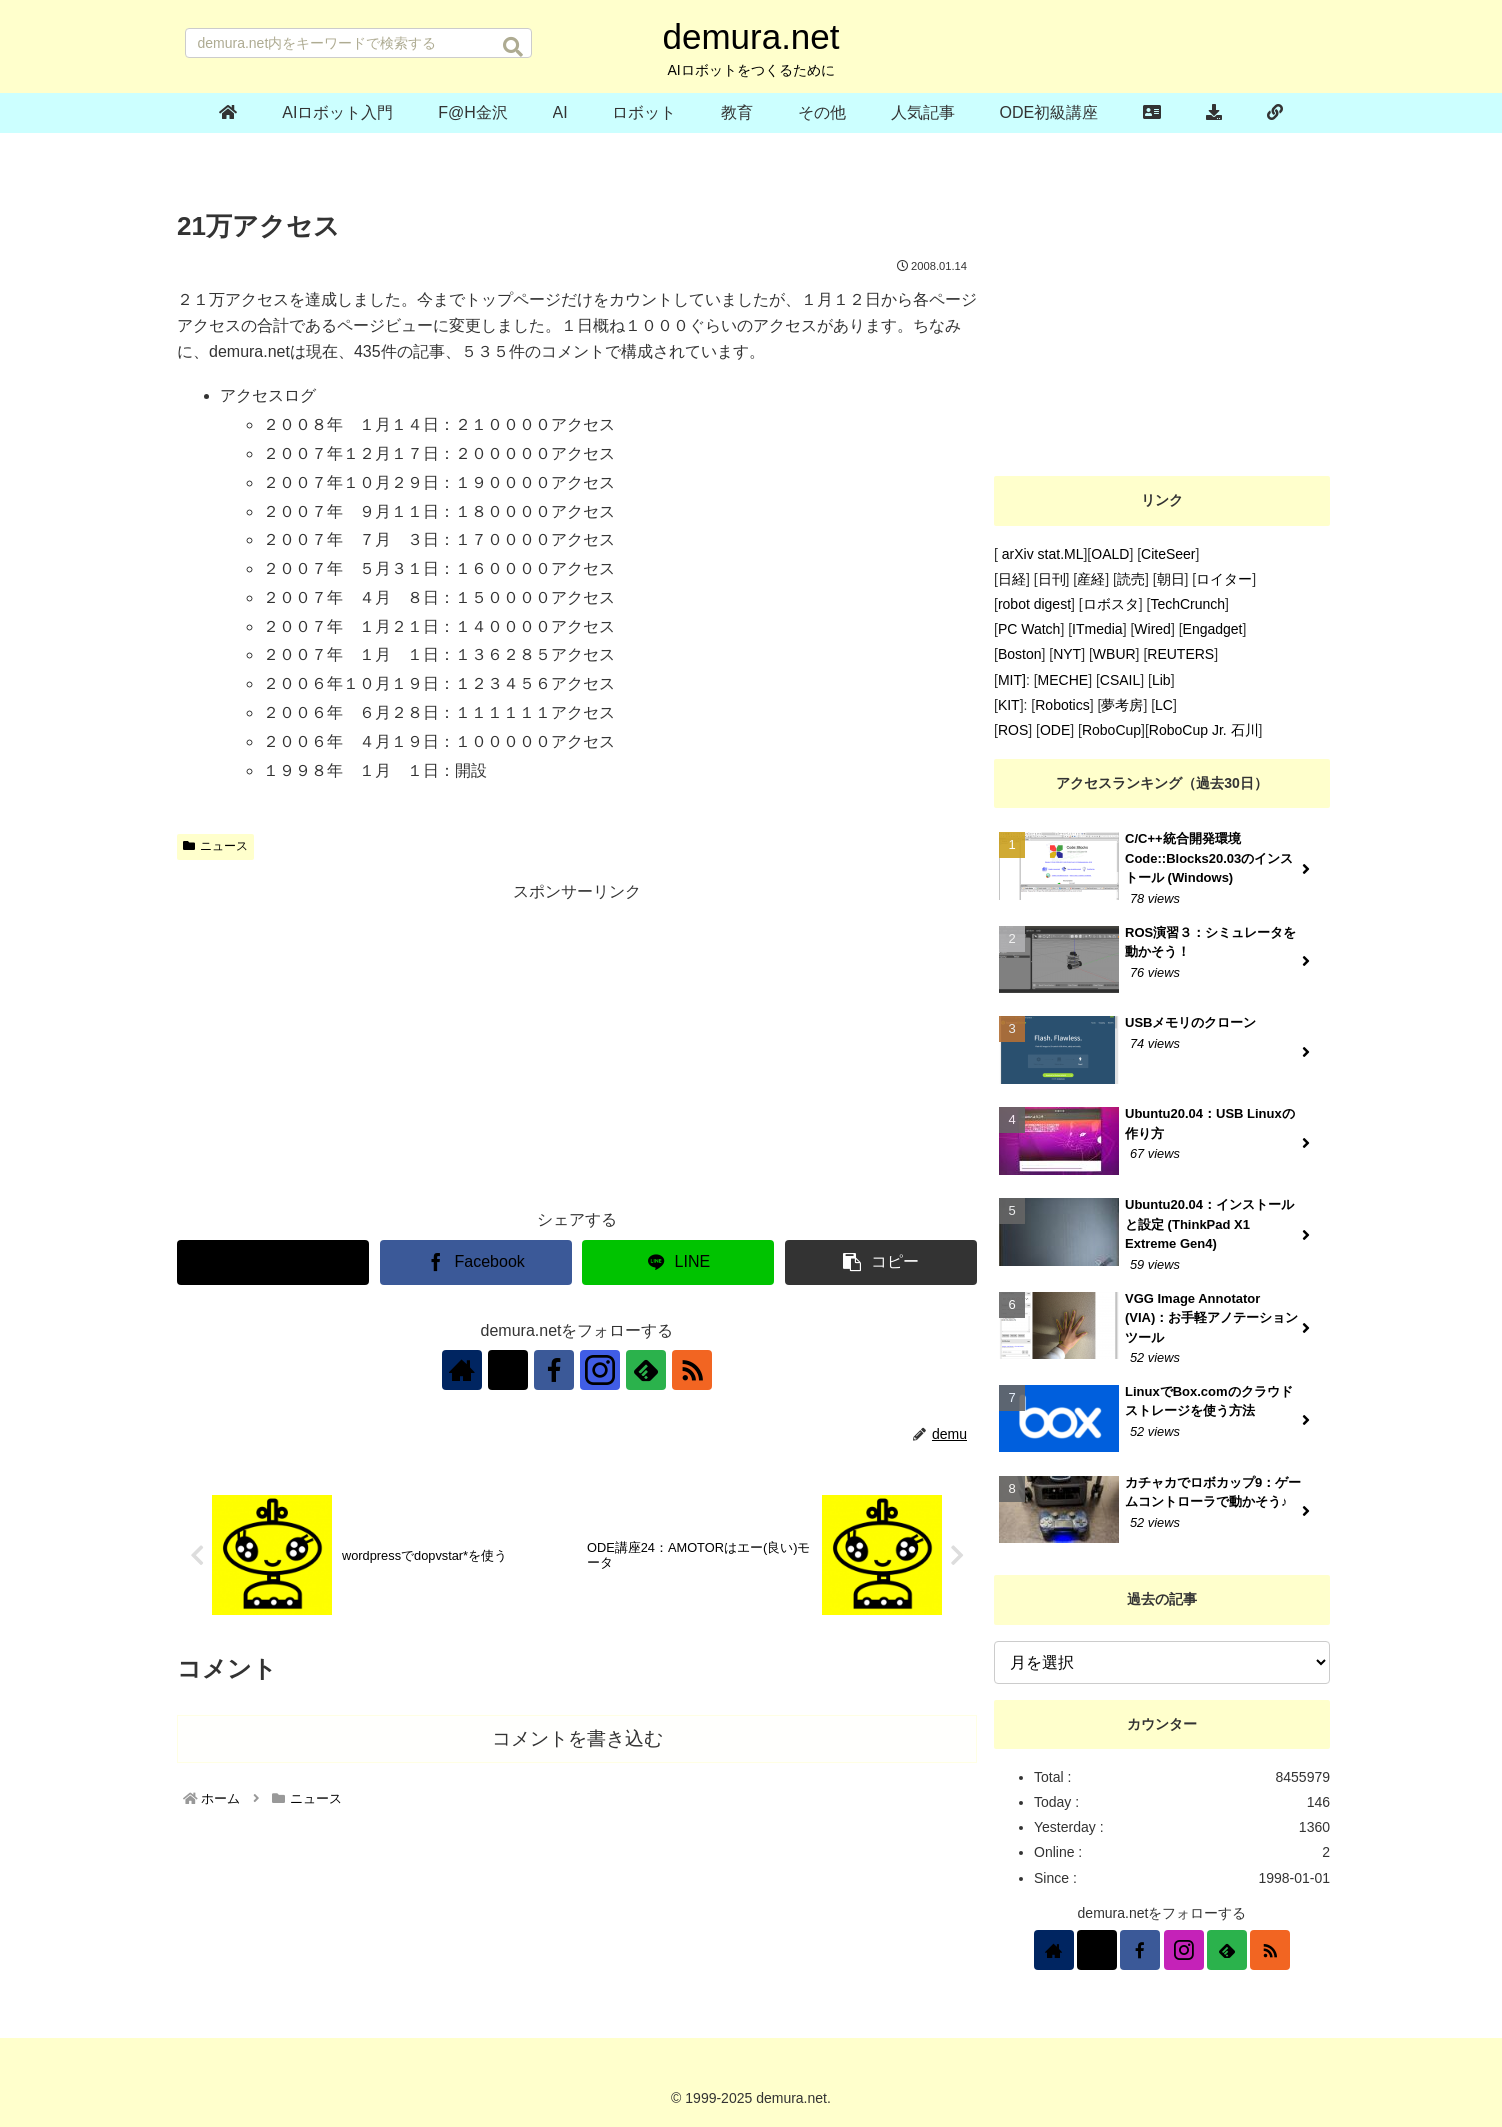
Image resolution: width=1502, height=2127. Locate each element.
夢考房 (1122, 705)
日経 (1012, 579)
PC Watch (1029, 629)
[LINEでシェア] (678, 1262)
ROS (1013, 730)
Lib (1161, 680)
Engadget (1213, 629)
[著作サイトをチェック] (462, 1370)
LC (1164, 705)
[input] (358, 43)
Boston (1020, 654)
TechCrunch (1187, 604)
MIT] (1012, 680)
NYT (1067, 654)
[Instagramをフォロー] (600, 1370)
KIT (1009, 705)
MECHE (1063, 680)
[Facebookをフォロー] (554, 1370)
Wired (1152, 629)
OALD (1110, 554)
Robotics (1062, 705)
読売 (1131, 579)
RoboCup (1111, 730)
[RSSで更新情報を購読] (692, 1370)
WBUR (1114, 654)
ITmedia (1097, 629)
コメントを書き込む (577, 1738)
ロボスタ (1111, 604)
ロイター (1224, 579)
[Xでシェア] (273, 1262)
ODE (1055, 730)
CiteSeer (1168, 554)
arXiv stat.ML (1041, 554)
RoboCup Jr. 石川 (1204, 730)
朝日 (1171, 579)
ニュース (215, 846)
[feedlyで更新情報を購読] (646, 1370)
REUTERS (1180, 654)
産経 (1091, 579)
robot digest (1034, 604)
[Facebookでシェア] (476, 1262)
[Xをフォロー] (508, 1370)
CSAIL (1120, 680)
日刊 (1052, 579)
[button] (513, 47)
